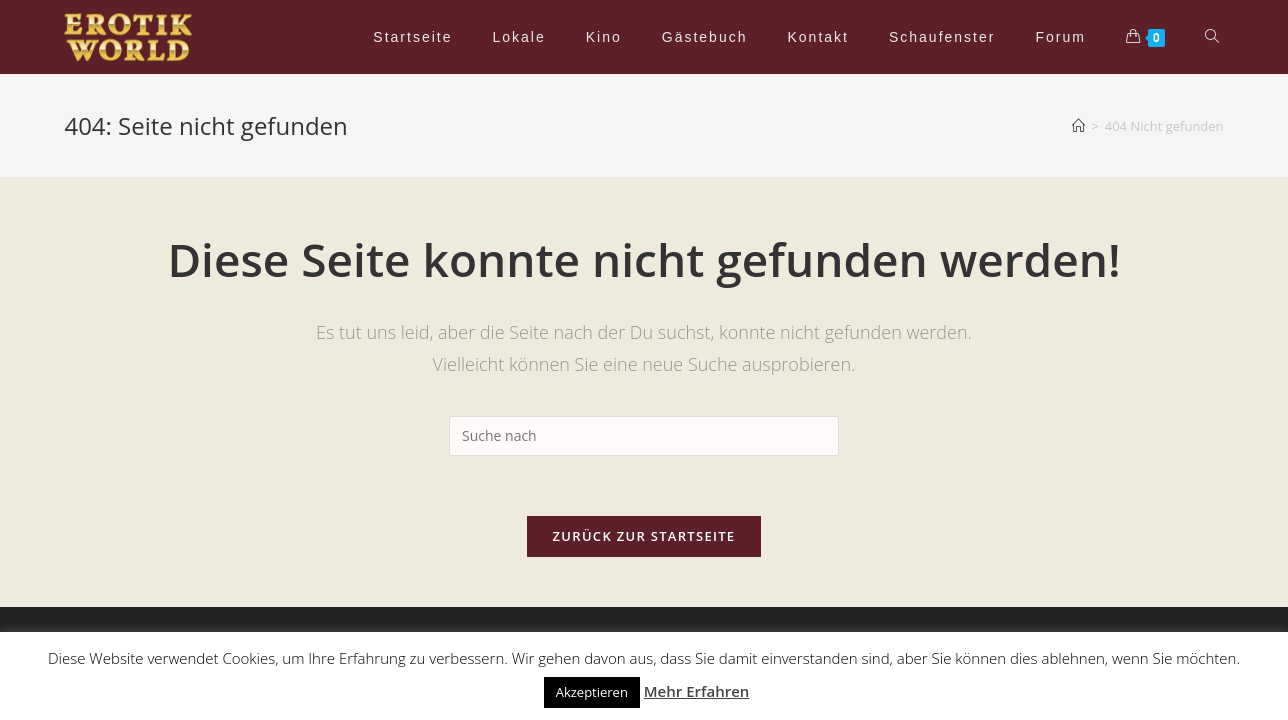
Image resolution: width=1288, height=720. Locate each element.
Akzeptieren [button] (592, 692)
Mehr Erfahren (697, 691)
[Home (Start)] (1078, 126)
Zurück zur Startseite (644, 536)
